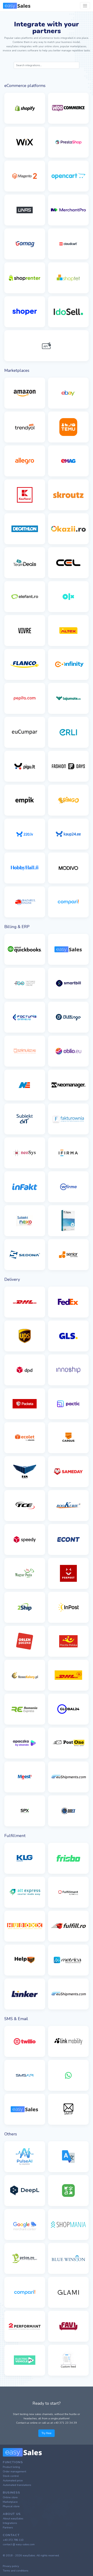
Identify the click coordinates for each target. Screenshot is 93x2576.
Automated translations (17, 2485)
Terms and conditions (15, 2570)
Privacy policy (11, 2566)
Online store (10, 2497)
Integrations (10, 2523)
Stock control (11, 2476)
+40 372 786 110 (13, 2540)
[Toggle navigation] (85, 5)
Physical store (11, 2506)
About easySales (13, 2518)
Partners (8, 2527)
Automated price (13, 2480)
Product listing (11, 2467)
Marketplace (10, 2502)
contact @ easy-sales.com (19, 2544)
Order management (14, 2471)
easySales (29, 2555)
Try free (46, 2433)
